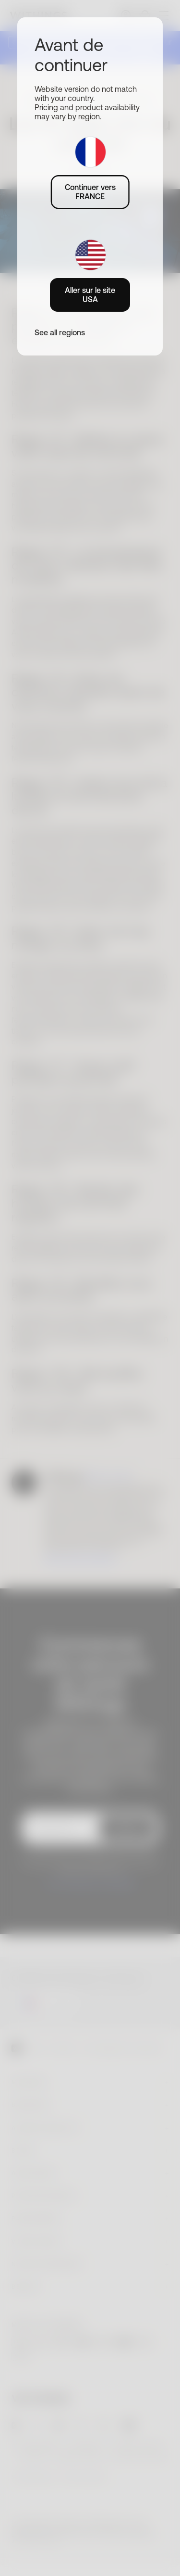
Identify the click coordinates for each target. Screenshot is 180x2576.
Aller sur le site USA (90, 295)
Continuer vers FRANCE (90, 192)
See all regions (60, 332)
